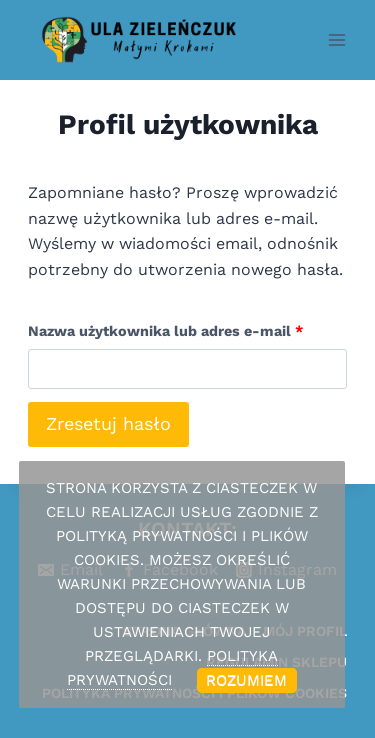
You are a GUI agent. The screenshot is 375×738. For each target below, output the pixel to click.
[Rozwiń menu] (336, 39)
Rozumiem (246, 680)
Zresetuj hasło (108, 423)
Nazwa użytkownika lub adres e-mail (172, 326)
